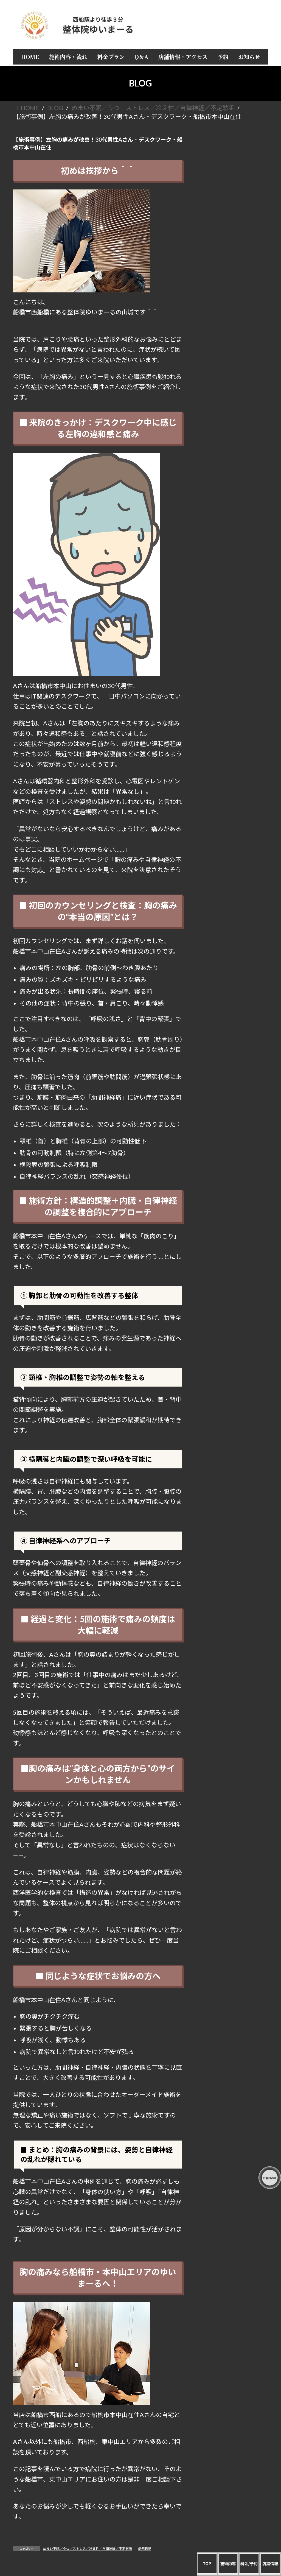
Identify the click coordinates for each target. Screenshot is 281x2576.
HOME (234, 170)
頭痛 (234, 326)
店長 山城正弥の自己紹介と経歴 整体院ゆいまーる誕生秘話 (234, 229)
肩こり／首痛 (234, 337)
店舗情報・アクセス (234, 215)
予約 (234, 254)
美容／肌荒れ (234, 454)
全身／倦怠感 (234, 393)
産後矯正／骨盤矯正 (234, 443)
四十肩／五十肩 (234, 349)
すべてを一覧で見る (234, 315)
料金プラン (234, 193)
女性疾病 (234, 415)
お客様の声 (234, 243)
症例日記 (144, 2549)
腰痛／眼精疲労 (234, 359)
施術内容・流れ (234, 181)
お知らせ (234, 265)
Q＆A (234, 204)
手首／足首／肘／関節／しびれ (234, 404)
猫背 (234, 371)
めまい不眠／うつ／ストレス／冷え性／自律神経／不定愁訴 (87, 2549)
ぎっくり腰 (234, 382)
